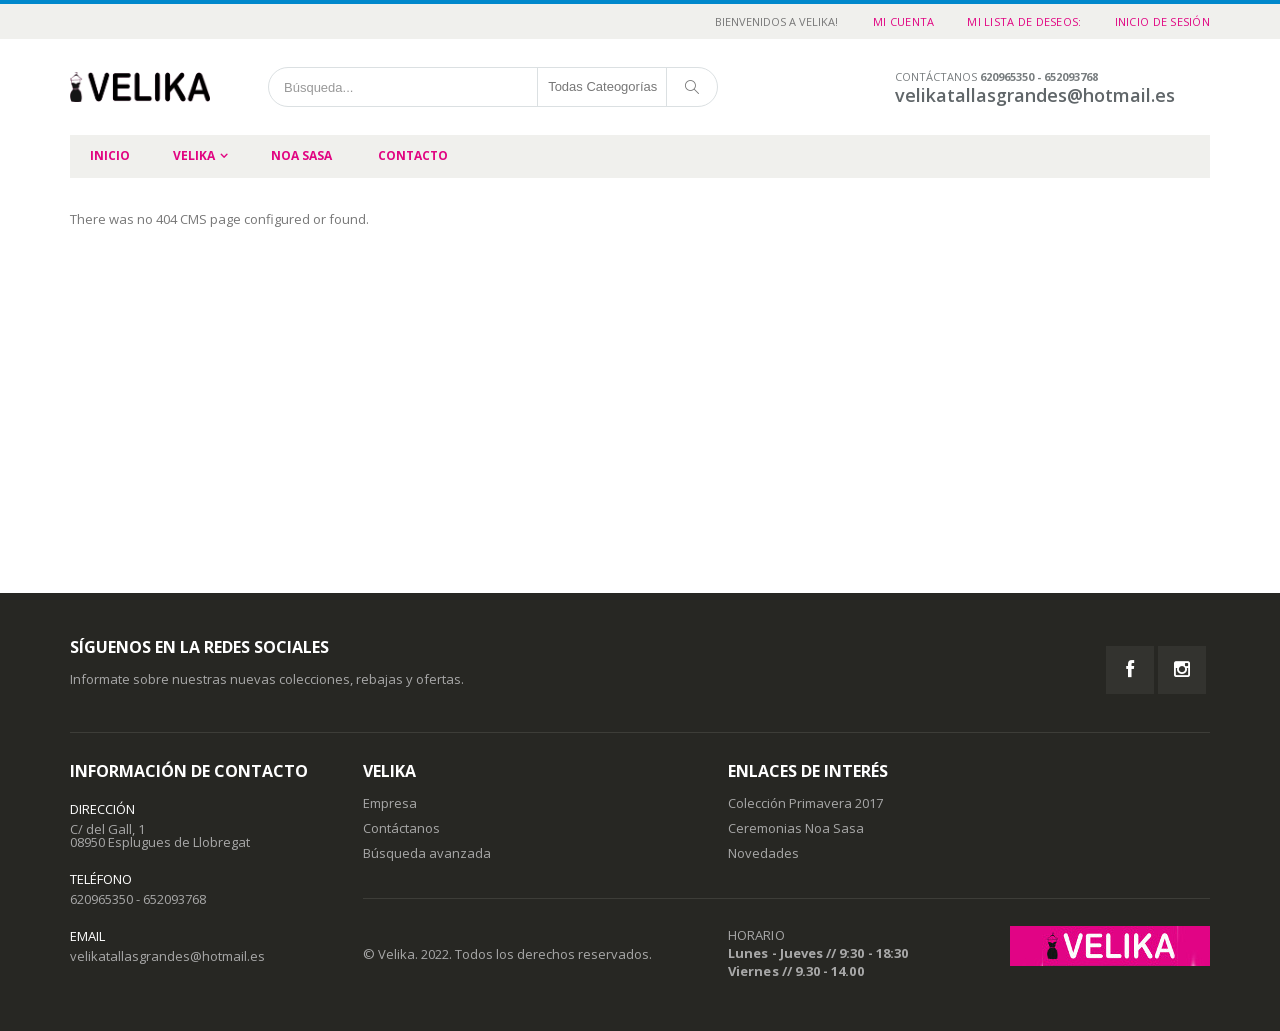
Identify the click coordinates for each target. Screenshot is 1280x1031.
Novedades (763, 853)
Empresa (390, 803)
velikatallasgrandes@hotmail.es (167, 956)
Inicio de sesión (1162, 21)
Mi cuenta (903, 21)
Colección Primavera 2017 (805, 803)
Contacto (413, 155)
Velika (194, 155)
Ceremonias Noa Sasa (796, 828)
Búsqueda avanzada (427, 853)
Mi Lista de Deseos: (1024, 21)
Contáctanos (401, 828)
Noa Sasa (301, 155)
